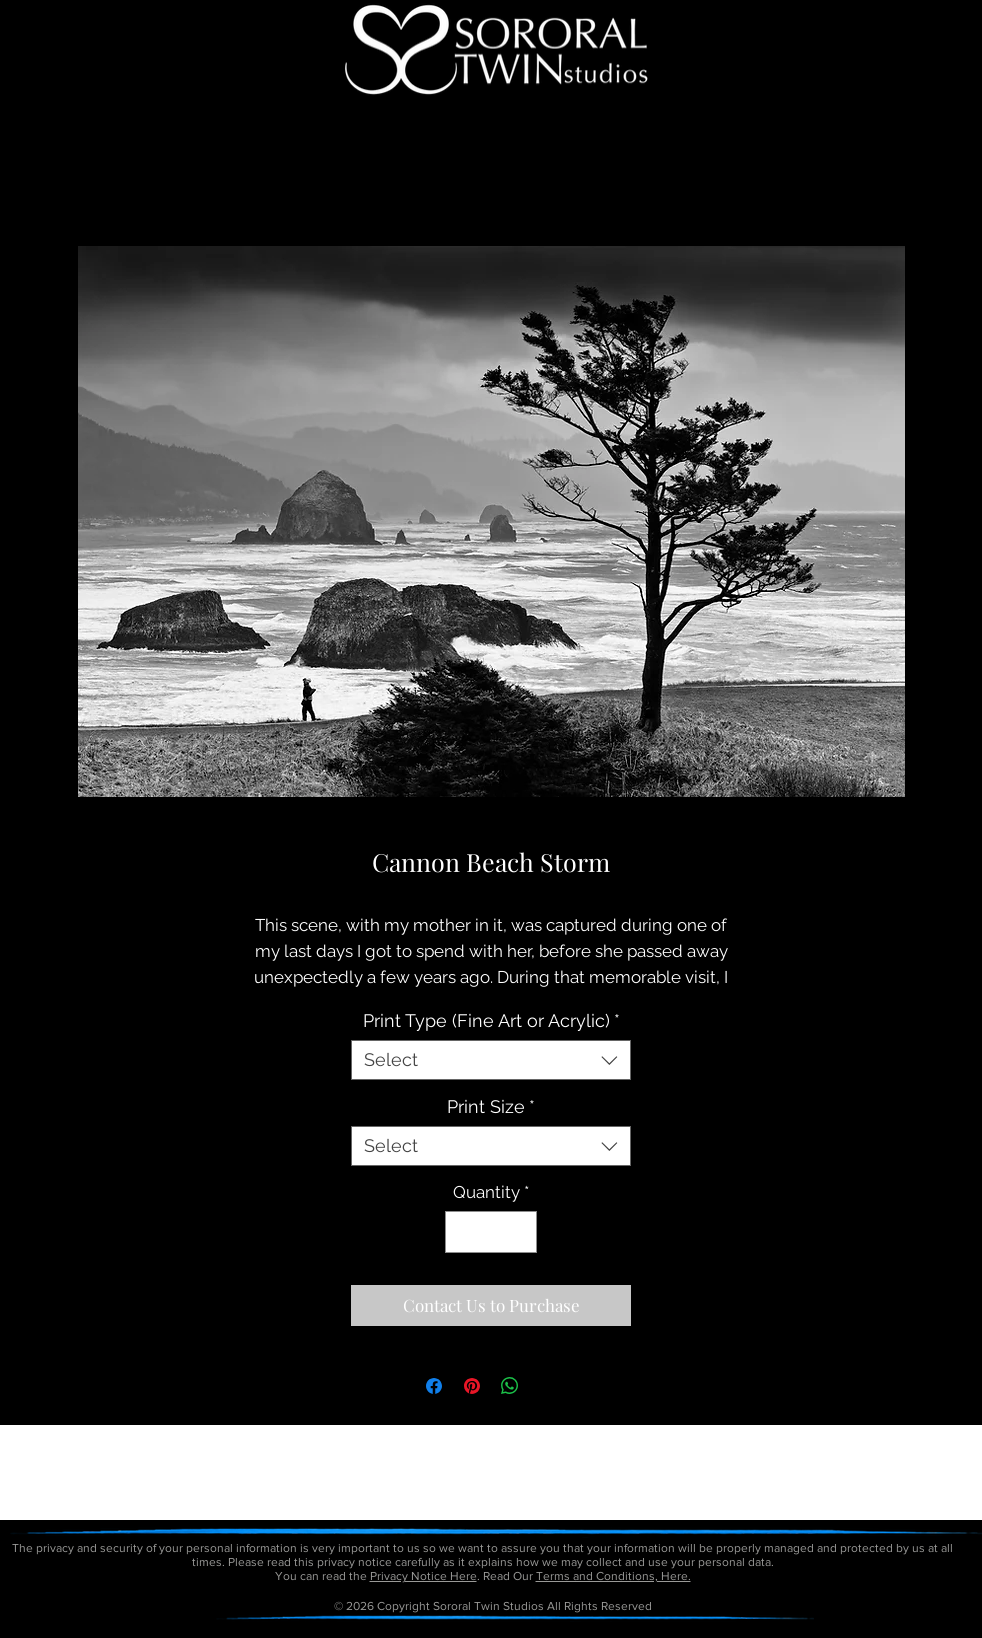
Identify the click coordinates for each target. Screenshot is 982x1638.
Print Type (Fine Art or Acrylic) (491, 1020)
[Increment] (520, 1232)
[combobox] (491, 1060)
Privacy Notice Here (423, 1576)
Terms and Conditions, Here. (613, 1576)
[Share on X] (548, 1386)
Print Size (491, 1106)
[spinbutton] (491, 1232)
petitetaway (559, 1631)
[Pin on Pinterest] (472, 1386)
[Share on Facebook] (434, 1386)
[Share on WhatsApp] (510, 1386)
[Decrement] (463, 1232)
